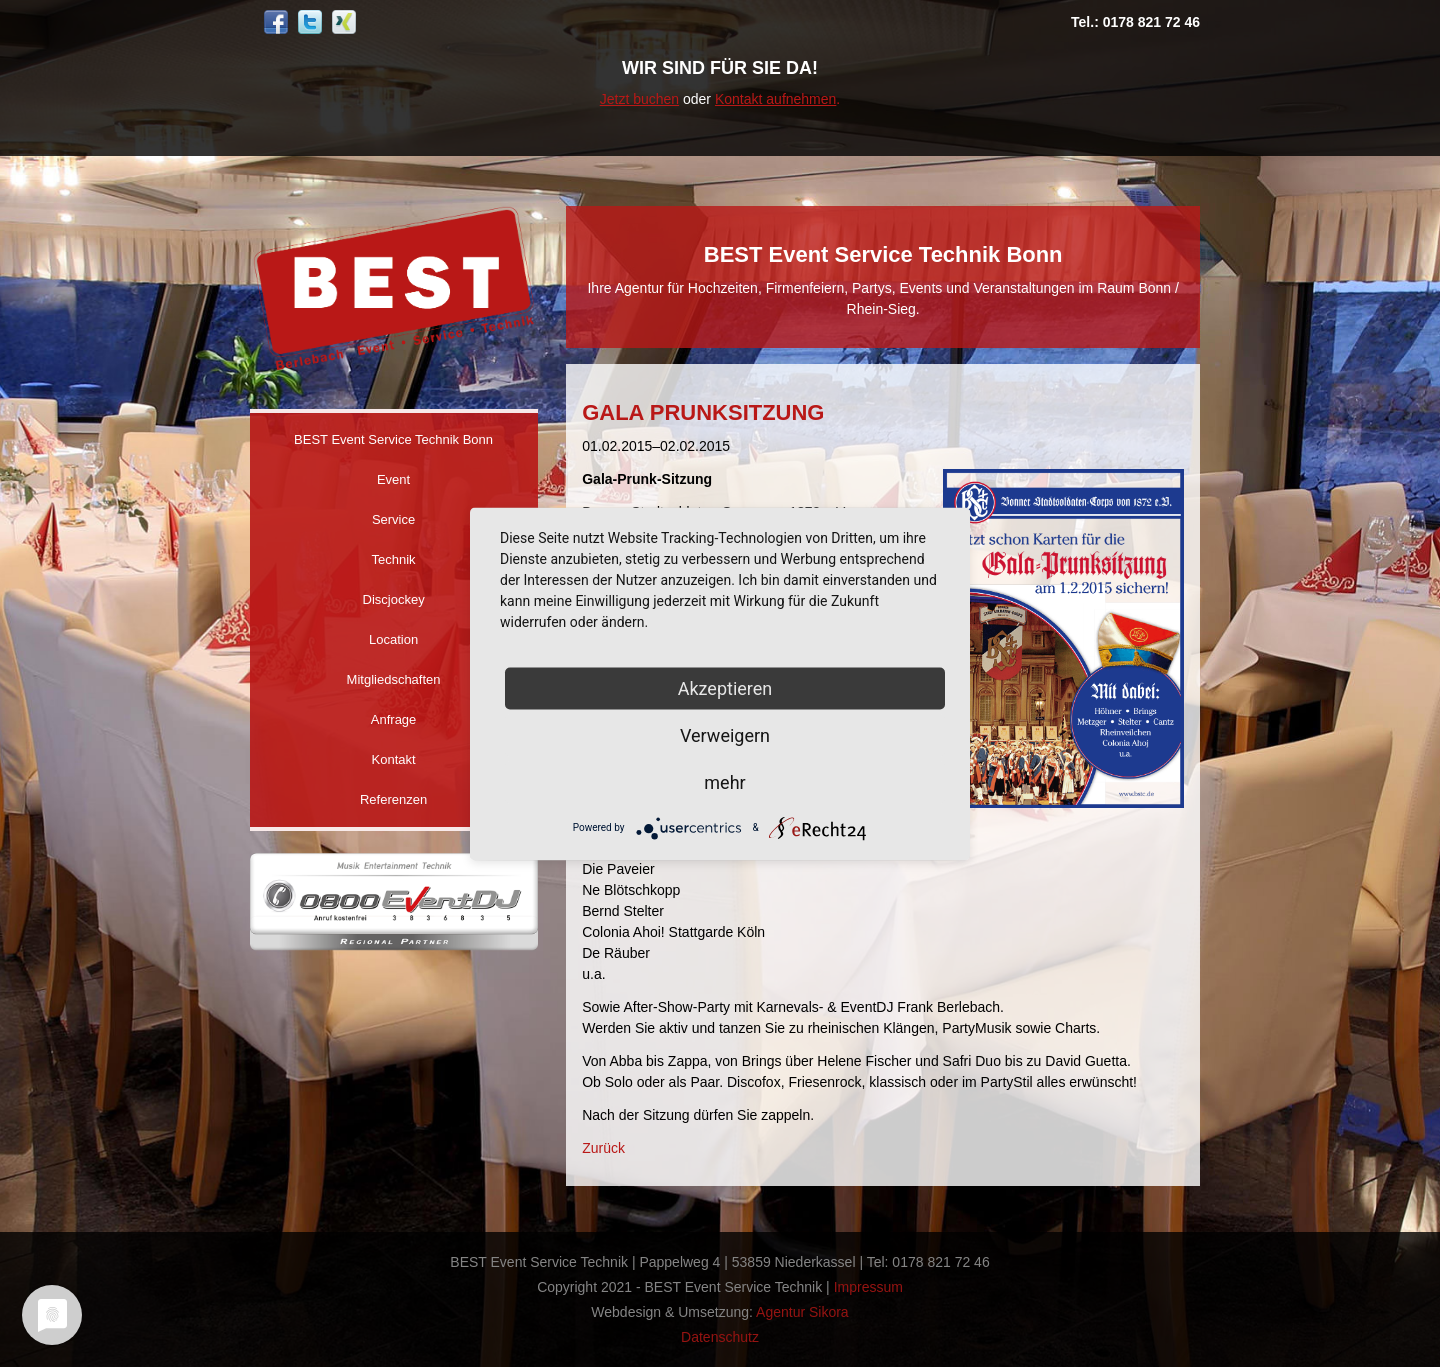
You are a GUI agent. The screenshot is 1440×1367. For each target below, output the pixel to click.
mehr (724, 781)
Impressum (868, 1287)
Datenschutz (720, 1337)
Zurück (603, 1148)
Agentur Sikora (802, 1312)
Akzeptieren (725, 687)
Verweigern (725, 734)
